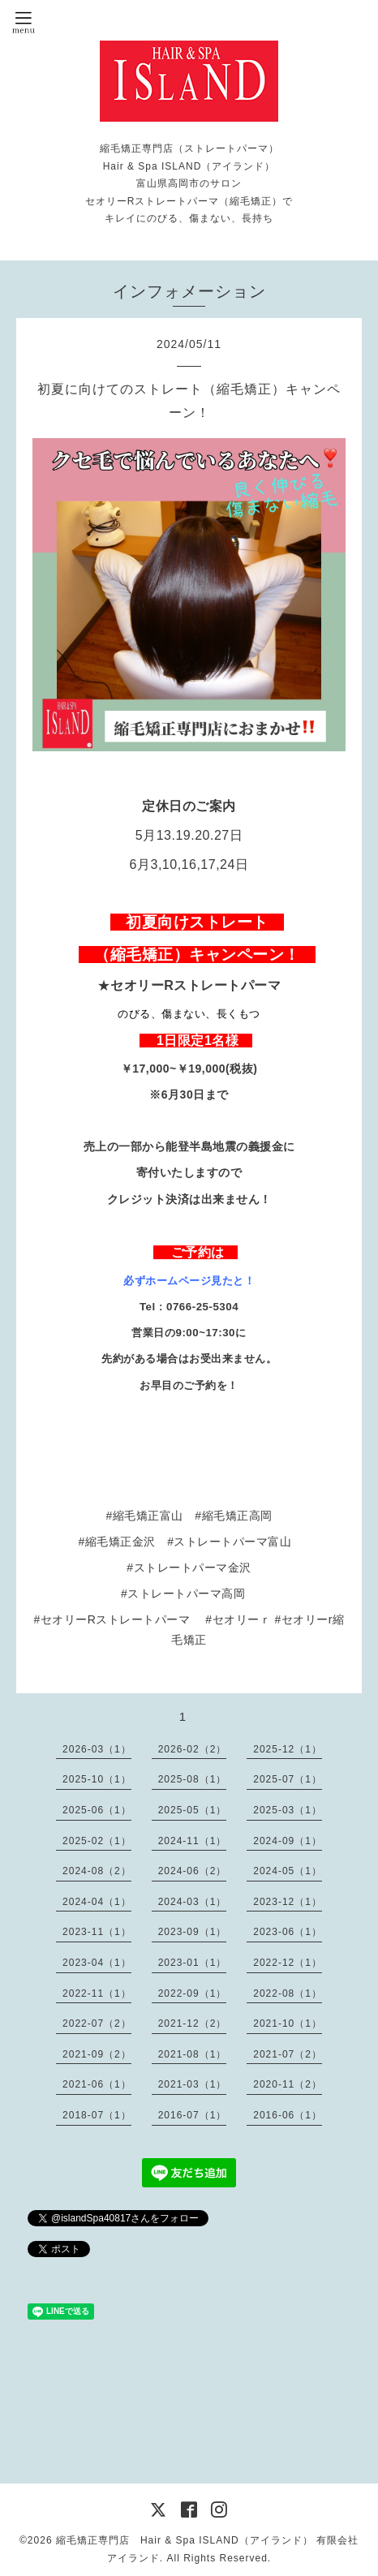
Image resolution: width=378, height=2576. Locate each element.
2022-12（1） (287, 1962)
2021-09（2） (96, 2054)
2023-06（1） (287, 1931)
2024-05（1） (287, 1871)
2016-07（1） (192, 2115)
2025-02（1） (96, 1841)
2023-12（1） (287, 1901)
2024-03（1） (192, 1901)
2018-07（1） (96, 2115)
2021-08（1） (192, 2054)
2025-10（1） (96, 1779)
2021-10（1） (287, 2023)
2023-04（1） (96, 1962)
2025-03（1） (287, 1810)
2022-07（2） (96, 2023)
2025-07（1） (287, 1779)
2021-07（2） (287, 2054)
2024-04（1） (96, 1901)
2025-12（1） (287, 1749)
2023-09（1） (192, 1931)
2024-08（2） (96, 1871)
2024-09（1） (287, 1841)
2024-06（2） (192, 1871)
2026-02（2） (192, 1749)
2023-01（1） (192, 1962)
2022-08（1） (287, 1993)
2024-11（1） (192, 1841)
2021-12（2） (192, 2023)
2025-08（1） (192, 1779)
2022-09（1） (192, 1993)
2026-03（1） (96, 1749)
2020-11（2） (287, 2084)
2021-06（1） (96, 2084)
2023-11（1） (96, 1931)
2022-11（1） (96, 1993)
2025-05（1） (192, 1810)
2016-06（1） (287, 2115)
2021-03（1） (192, 2084)
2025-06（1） (96, 1810)
